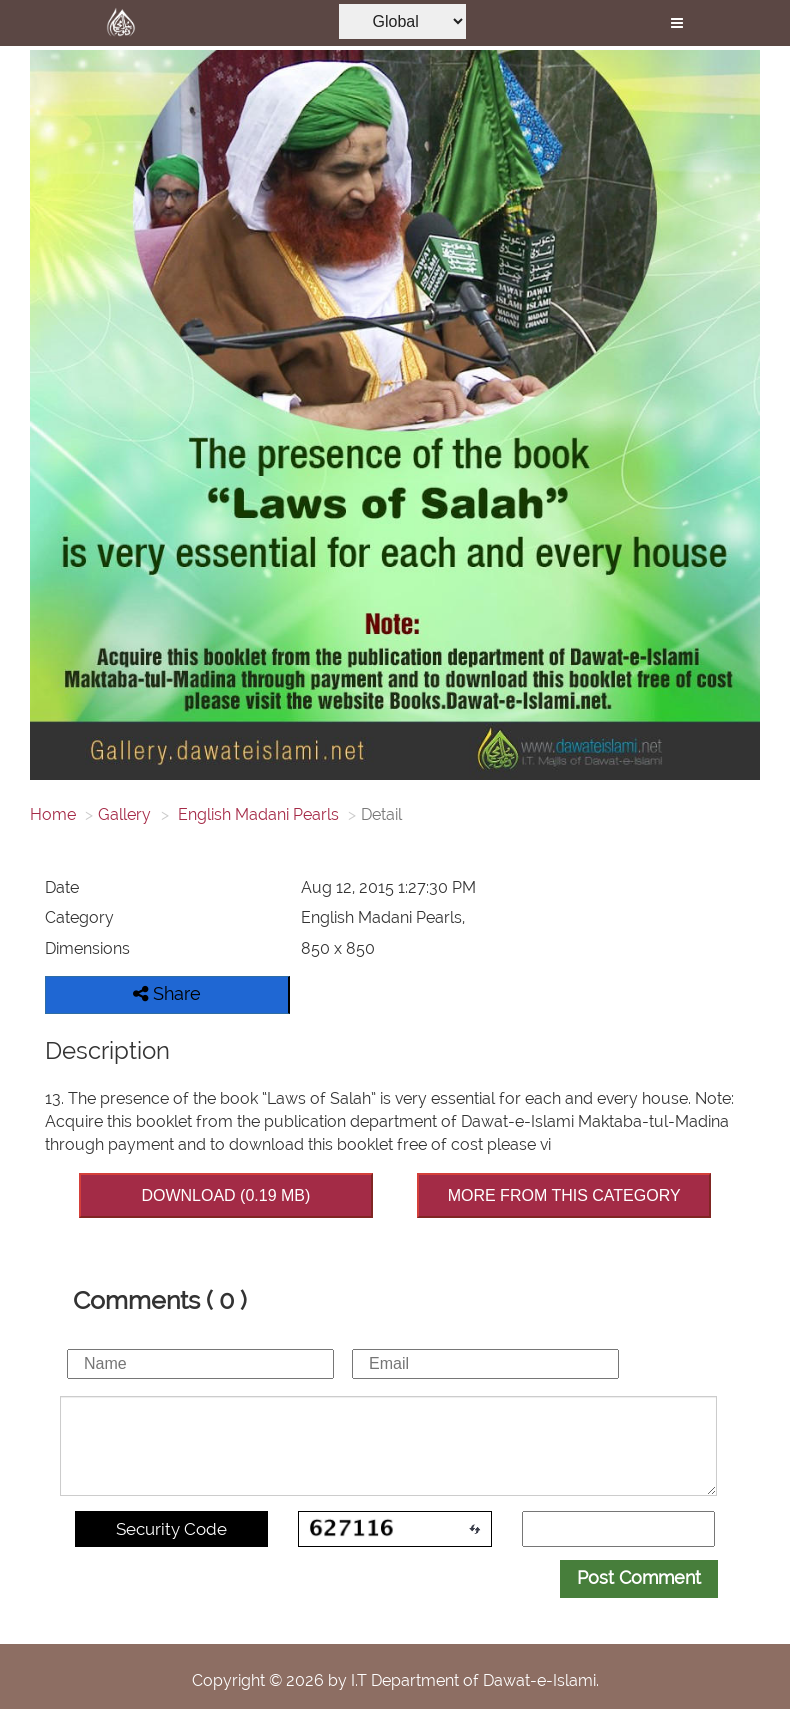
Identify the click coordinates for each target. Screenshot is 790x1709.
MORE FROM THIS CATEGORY (564, 1195)
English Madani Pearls (256, 814)
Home (53, 814)
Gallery (124, 814)
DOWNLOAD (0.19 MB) (225, 1195)
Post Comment (639, 1577)
